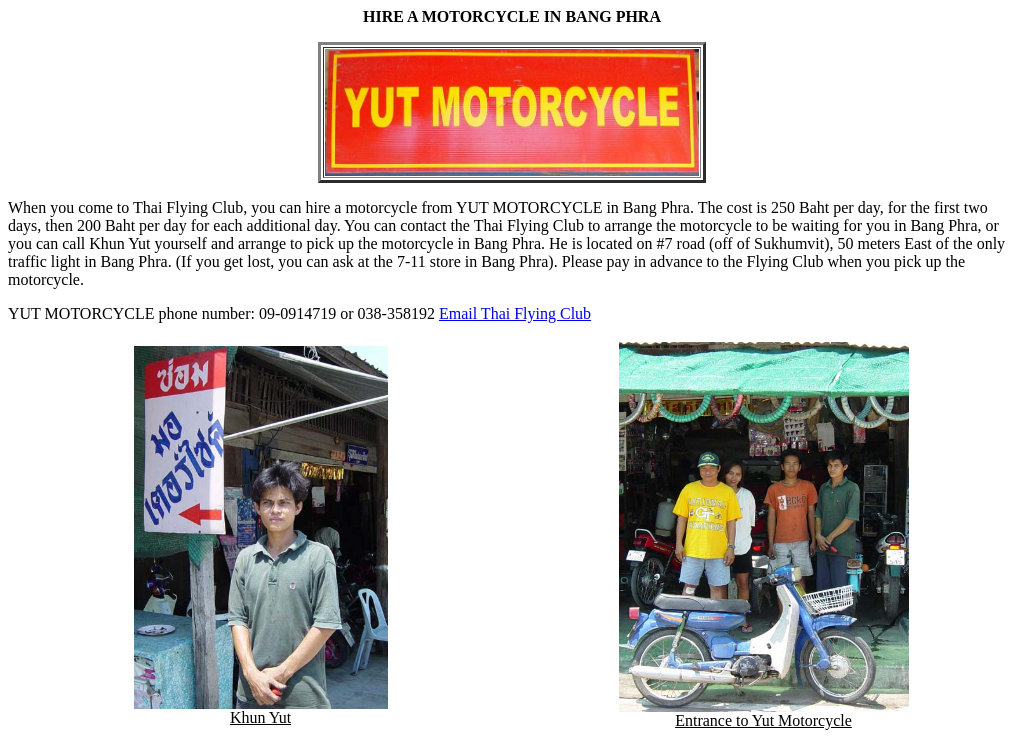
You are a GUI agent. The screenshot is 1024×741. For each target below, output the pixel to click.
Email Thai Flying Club (515, 313)
